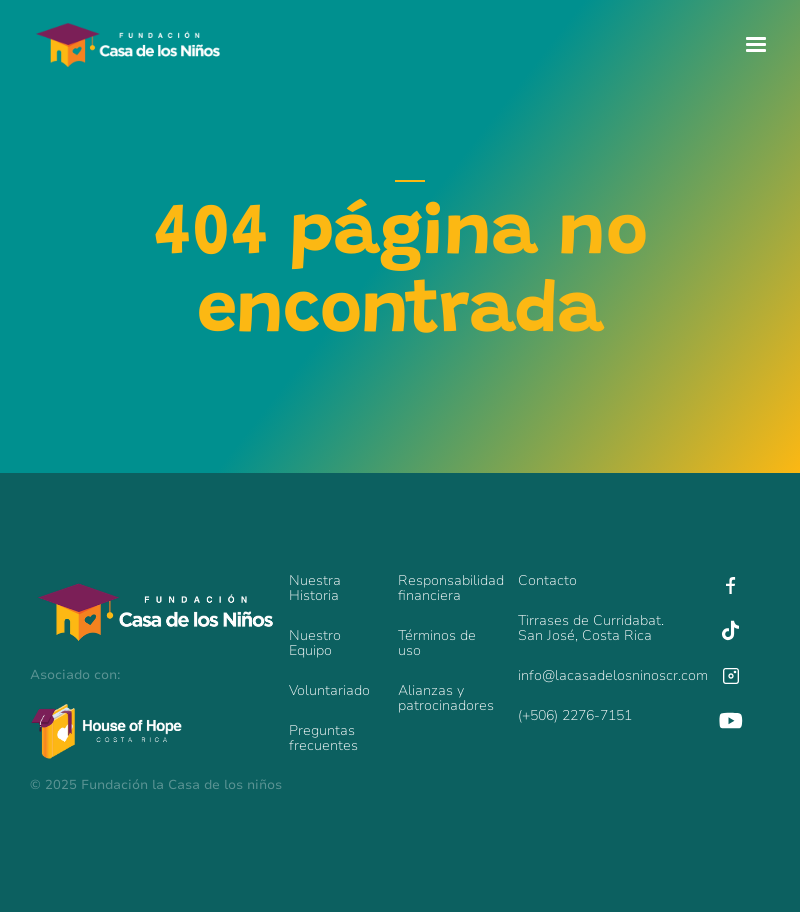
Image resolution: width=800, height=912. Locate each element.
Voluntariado (329, 690)
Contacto (547, 580)
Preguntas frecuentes (323, 738)
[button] (756, 45)
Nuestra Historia (315, 588)
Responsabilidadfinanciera (448, 588)
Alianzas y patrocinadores (446, 698)
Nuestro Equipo (315, 643)
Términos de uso (437, 643)
